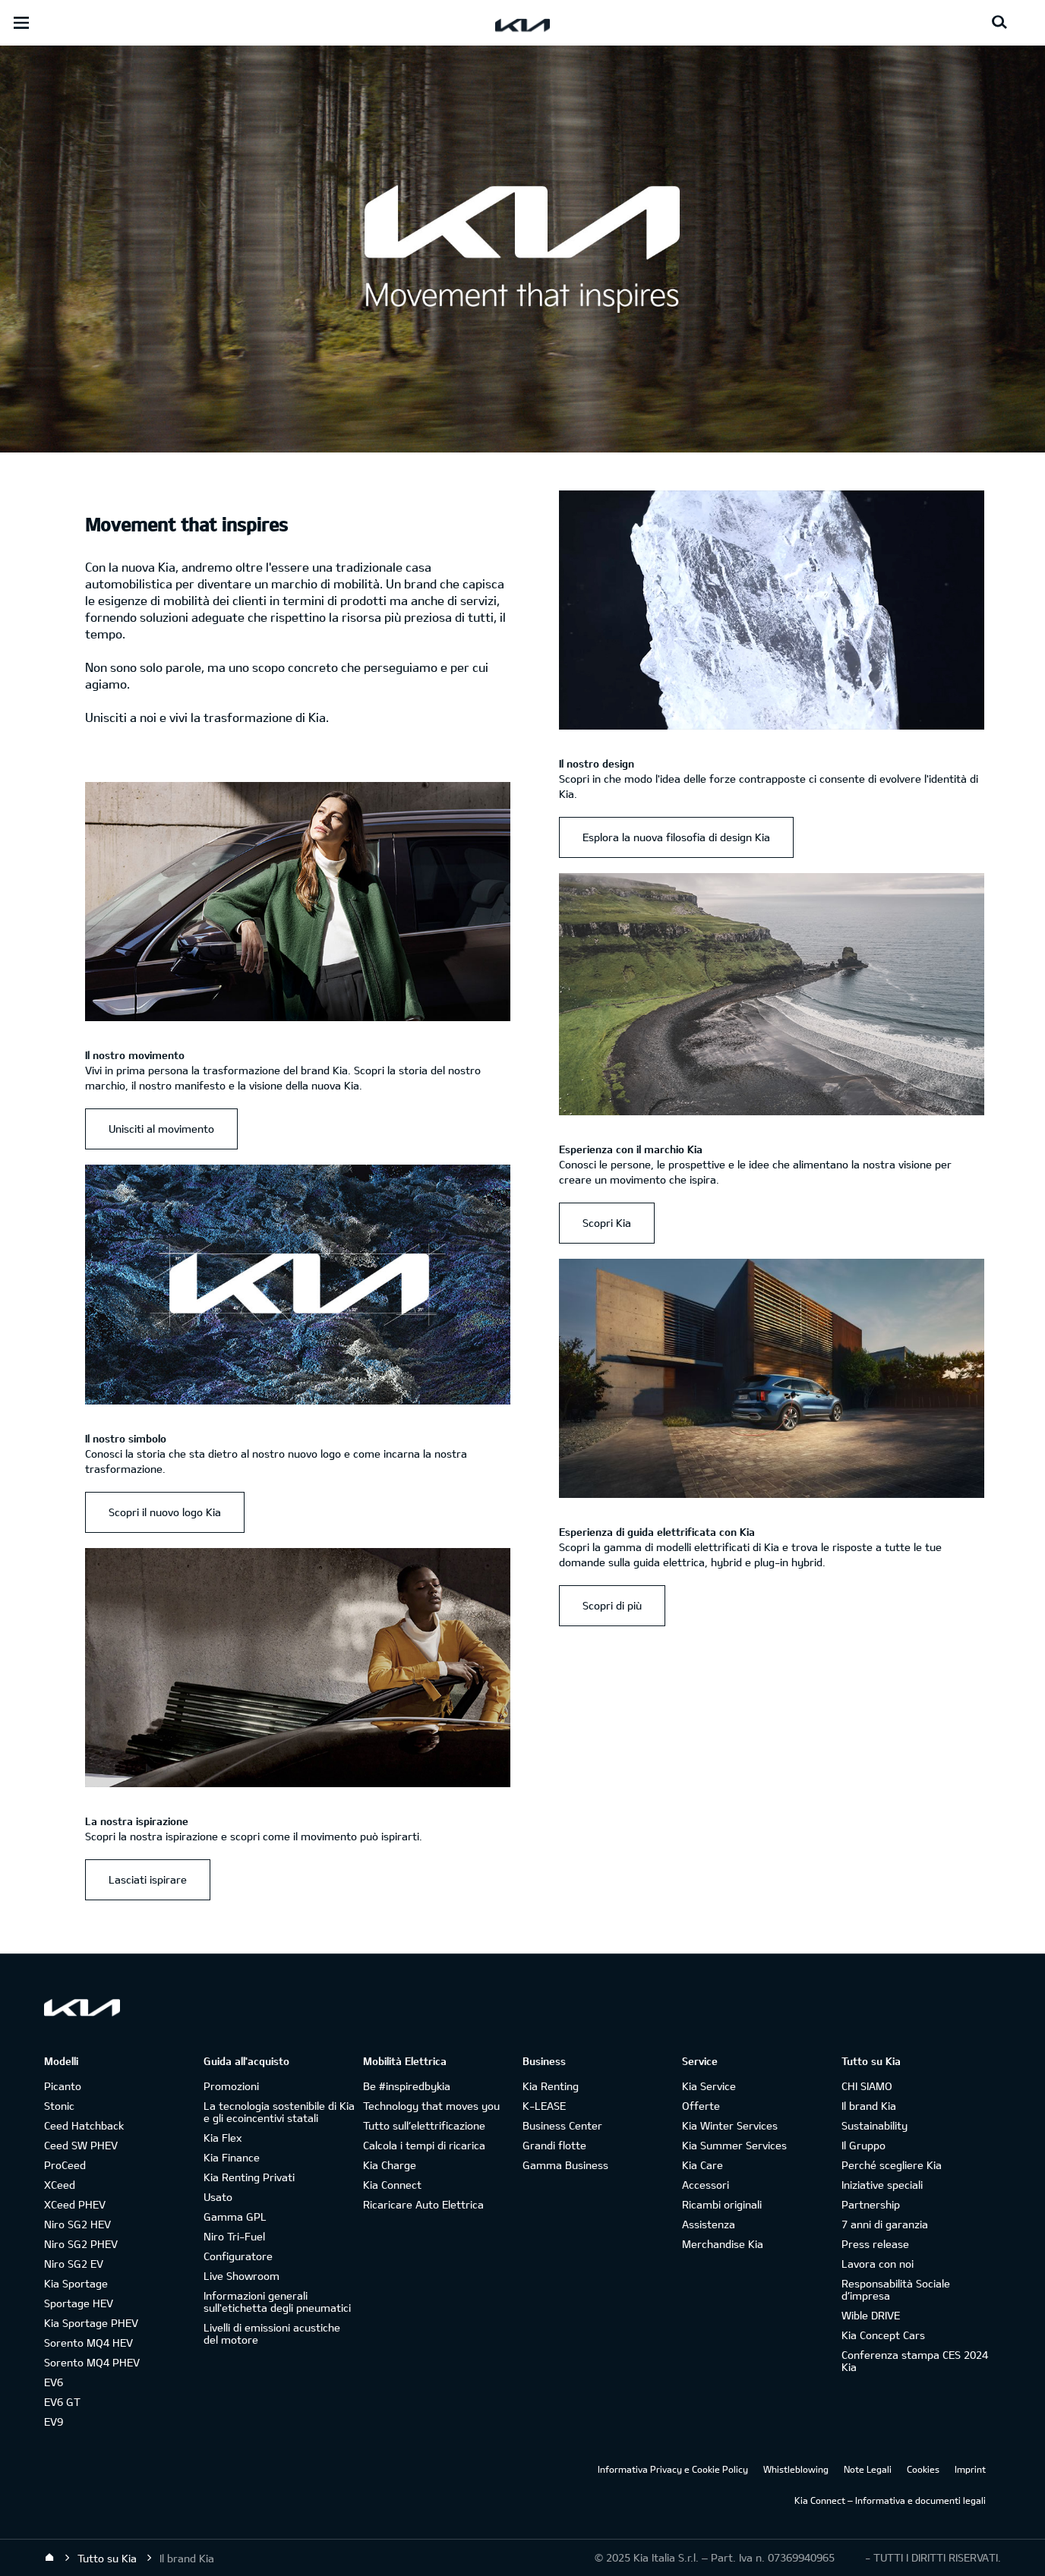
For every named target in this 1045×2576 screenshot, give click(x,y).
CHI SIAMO (866, 2085)
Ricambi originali (722, 2204)
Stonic (59, 2105)
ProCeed (65, 2164)
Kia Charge (389, 2164)
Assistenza (708, 2224)
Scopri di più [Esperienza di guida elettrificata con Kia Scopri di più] (612, 1605)
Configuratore (238, 2256)
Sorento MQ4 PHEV (92, 2362)
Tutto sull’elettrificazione (424, 2125)
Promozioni (231, 2085)
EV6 (53, 2382)
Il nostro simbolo (125, 1438)
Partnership (870, 2204)
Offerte (701, 2105)
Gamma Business (565, 2164)
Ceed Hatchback (84, 2125)
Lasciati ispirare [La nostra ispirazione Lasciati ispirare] (148, 1879)
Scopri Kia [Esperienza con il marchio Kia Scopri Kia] (606, 1222)
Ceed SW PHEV (81, 2145)
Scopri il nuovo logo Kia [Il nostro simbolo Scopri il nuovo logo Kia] (165, 1512)
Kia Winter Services (730, 2125)
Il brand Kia (868, 2105)
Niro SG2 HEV (77, 2224)
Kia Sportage (76, 2283)
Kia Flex (223, 2137)
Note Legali (868, 2469)
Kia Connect (392, 2184)
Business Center (562, 2125)
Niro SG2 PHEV (81, 2243)
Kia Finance (232, 2157)
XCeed (59, 2184)
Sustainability (874, 2125)
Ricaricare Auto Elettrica (423, 2204)
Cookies (923, 2469)
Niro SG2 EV (73, 2263)
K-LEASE (544, 2105)
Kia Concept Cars (883, 2334)
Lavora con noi (877, 2263)
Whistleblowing (796, 2469)
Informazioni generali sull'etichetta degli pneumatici (277, 2301)
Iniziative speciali (882, 2184)
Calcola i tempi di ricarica (424, 2145)
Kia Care (702, 2164)
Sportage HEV (78, 2303)
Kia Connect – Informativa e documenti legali (890, 2500)
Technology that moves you (431, 2105)
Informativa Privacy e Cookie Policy (673, 2469)
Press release (875, 2243)
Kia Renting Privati (249, 2177)
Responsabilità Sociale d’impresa (895, 2289)
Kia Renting (550, 2085)
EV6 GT (62, 2401)
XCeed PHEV (75, 2204)
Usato (218, 2196)
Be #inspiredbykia (406, 2085)
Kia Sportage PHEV (91, 2322)
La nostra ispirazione (136, 1821)
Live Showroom (241, 2275)
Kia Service (709, 2085)
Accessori (705, 2184)
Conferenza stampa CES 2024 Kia (914, 2360)
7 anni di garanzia (884, 2224)
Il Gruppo (863, 2145)
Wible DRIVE (870, 2315)
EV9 (53, 2421)
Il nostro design (596, 763)
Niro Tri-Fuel (234, 2236)
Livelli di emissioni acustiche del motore (272, 2333)
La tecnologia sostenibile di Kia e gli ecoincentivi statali (279, 2111)
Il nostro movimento (135, 1054)
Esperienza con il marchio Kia (630, 1149)
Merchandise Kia (722, 2243)
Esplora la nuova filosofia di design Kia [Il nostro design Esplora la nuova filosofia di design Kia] (676, 837)
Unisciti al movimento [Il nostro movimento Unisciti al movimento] (161, 1128)
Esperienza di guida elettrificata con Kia (657, 1531)
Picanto (62, 2085)
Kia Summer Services (734, 2145)
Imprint (970, 2469)
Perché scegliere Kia (891, 2164)
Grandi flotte (554, 2145)
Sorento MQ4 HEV (88, 2342)
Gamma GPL (235, 2216)
